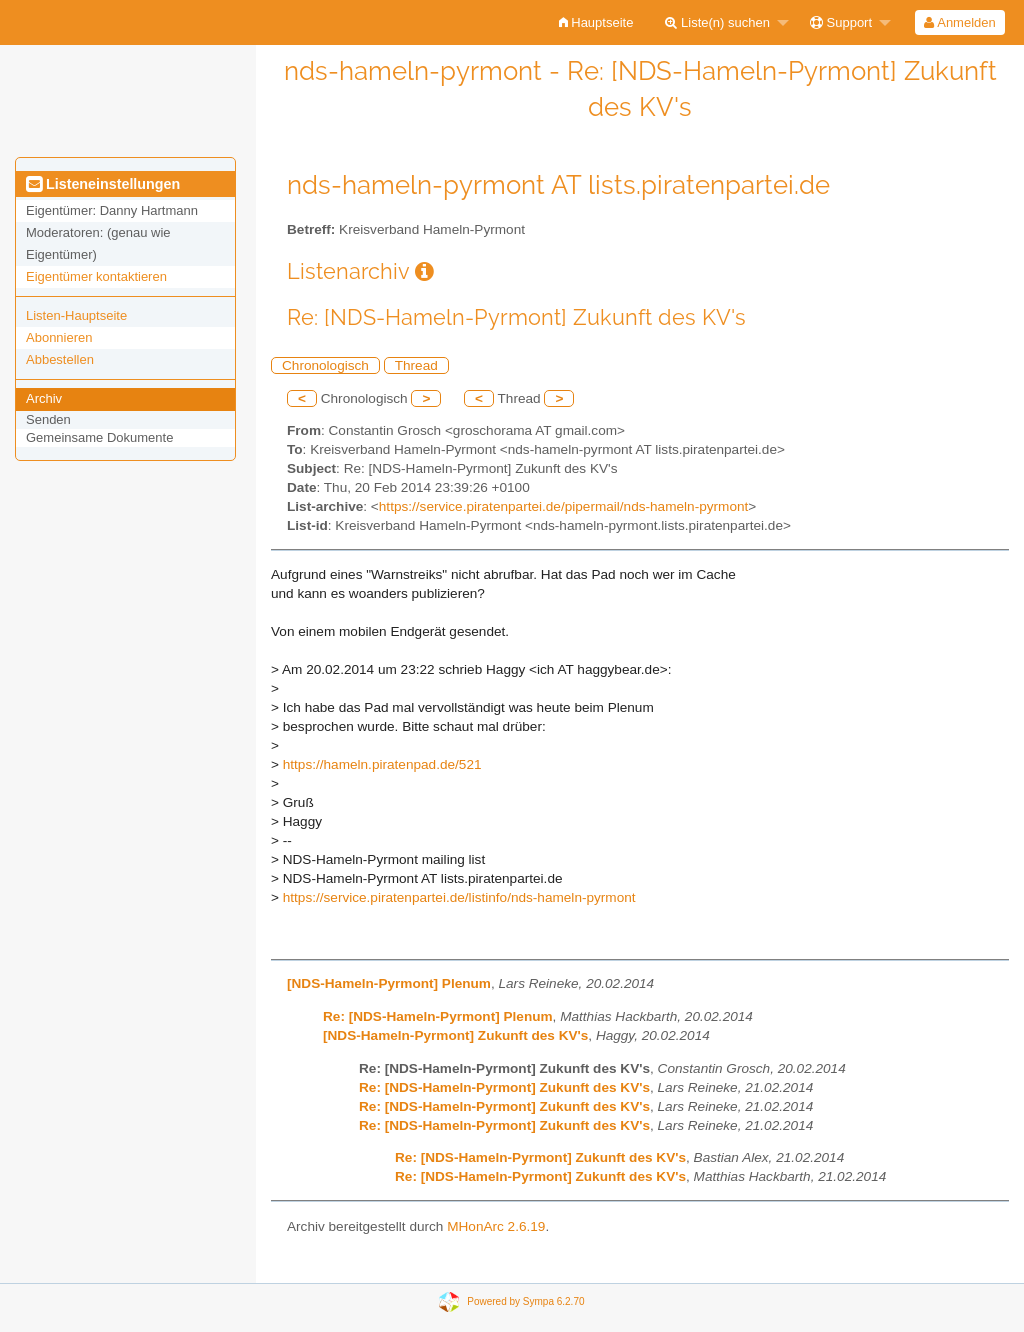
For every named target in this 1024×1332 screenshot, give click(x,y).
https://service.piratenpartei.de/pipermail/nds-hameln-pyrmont (563, 506)
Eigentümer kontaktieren (96, 276)
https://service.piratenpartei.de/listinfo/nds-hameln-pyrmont (459, 897)
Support (841, 22)
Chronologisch (325, 365)
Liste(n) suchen (717, 22)
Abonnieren (59, 337)
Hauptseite (596, 22)
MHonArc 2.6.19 (496, 1226)
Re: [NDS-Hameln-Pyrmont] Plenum (438, 1016)
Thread (416, 365)
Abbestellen (60, 359)
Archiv (44, 398)
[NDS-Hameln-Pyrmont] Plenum (389, 983)
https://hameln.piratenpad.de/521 (382, 764)
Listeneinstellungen (103, 184)
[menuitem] (596, 22)
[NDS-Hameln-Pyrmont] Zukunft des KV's (455, 1035)
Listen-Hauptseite (76, 315)
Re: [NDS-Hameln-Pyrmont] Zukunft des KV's (504, 1087)
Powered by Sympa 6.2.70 (525, 1301)
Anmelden (959, 22)
